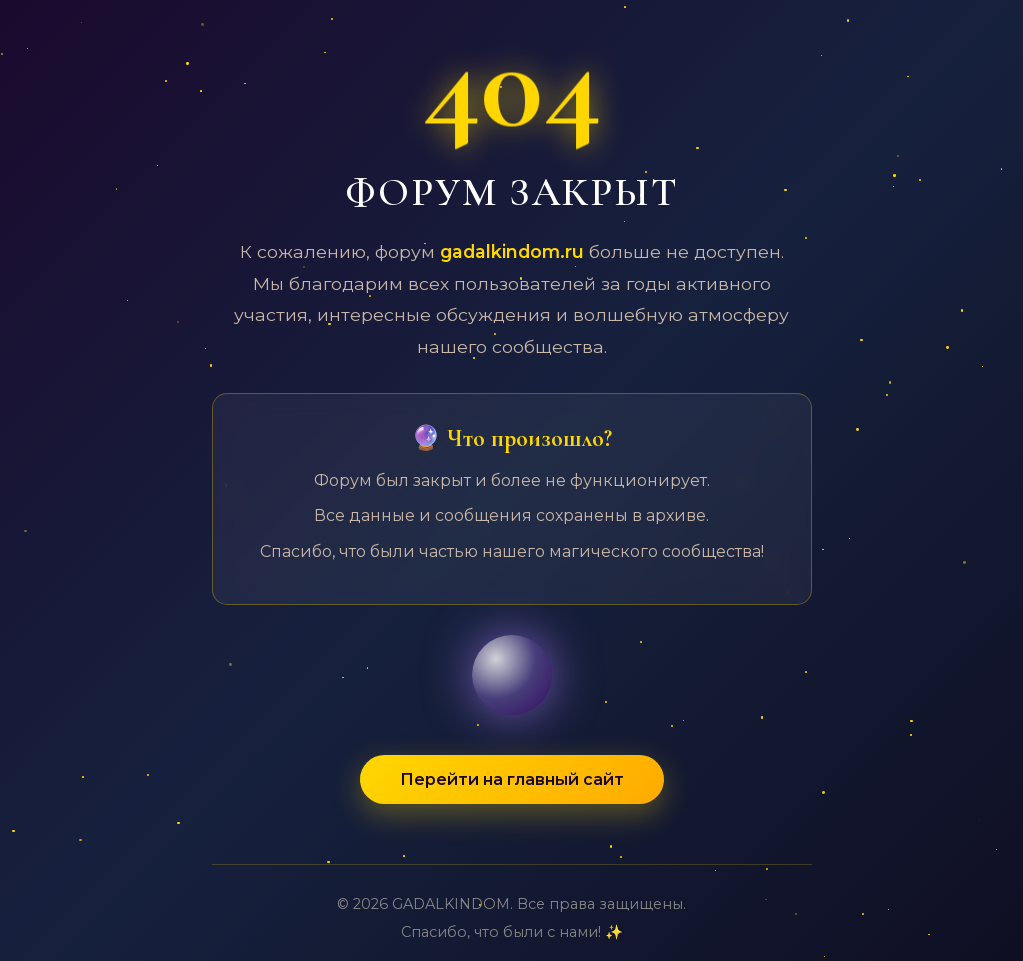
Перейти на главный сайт (512, 779)
